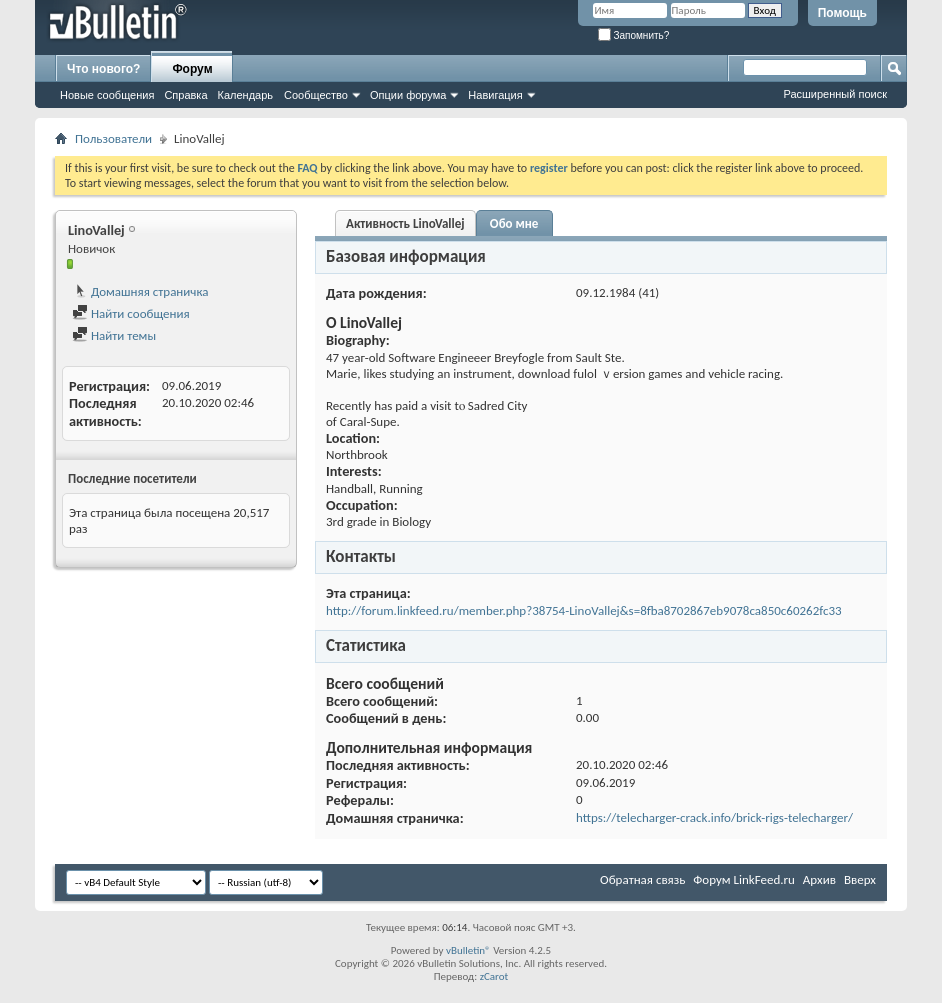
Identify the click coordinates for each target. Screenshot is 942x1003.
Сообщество (316, 95)
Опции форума (408, 95)
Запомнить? (634, 35)
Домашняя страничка (140, 291)
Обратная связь (642, 879)
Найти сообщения (131, 313)
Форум (192, 69)
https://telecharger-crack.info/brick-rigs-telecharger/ (714, 817)
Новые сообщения (107, 95)
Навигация (495, 95)
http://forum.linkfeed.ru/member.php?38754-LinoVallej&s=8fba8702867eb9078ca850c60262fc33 (584, 610)
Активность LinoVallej (405, 223)
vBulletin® (468, 950)
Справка (185, 95)
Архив (819, 879)
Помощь (842, 13)
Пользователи (113, 138)
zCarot (494, 976)
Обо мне (514, 223)
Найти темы (114, 335)
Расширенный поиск (835, 94)
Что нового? (103, 69)
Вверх (860, 879)
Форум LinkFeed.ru (744, 879)
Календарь (246, 95)
